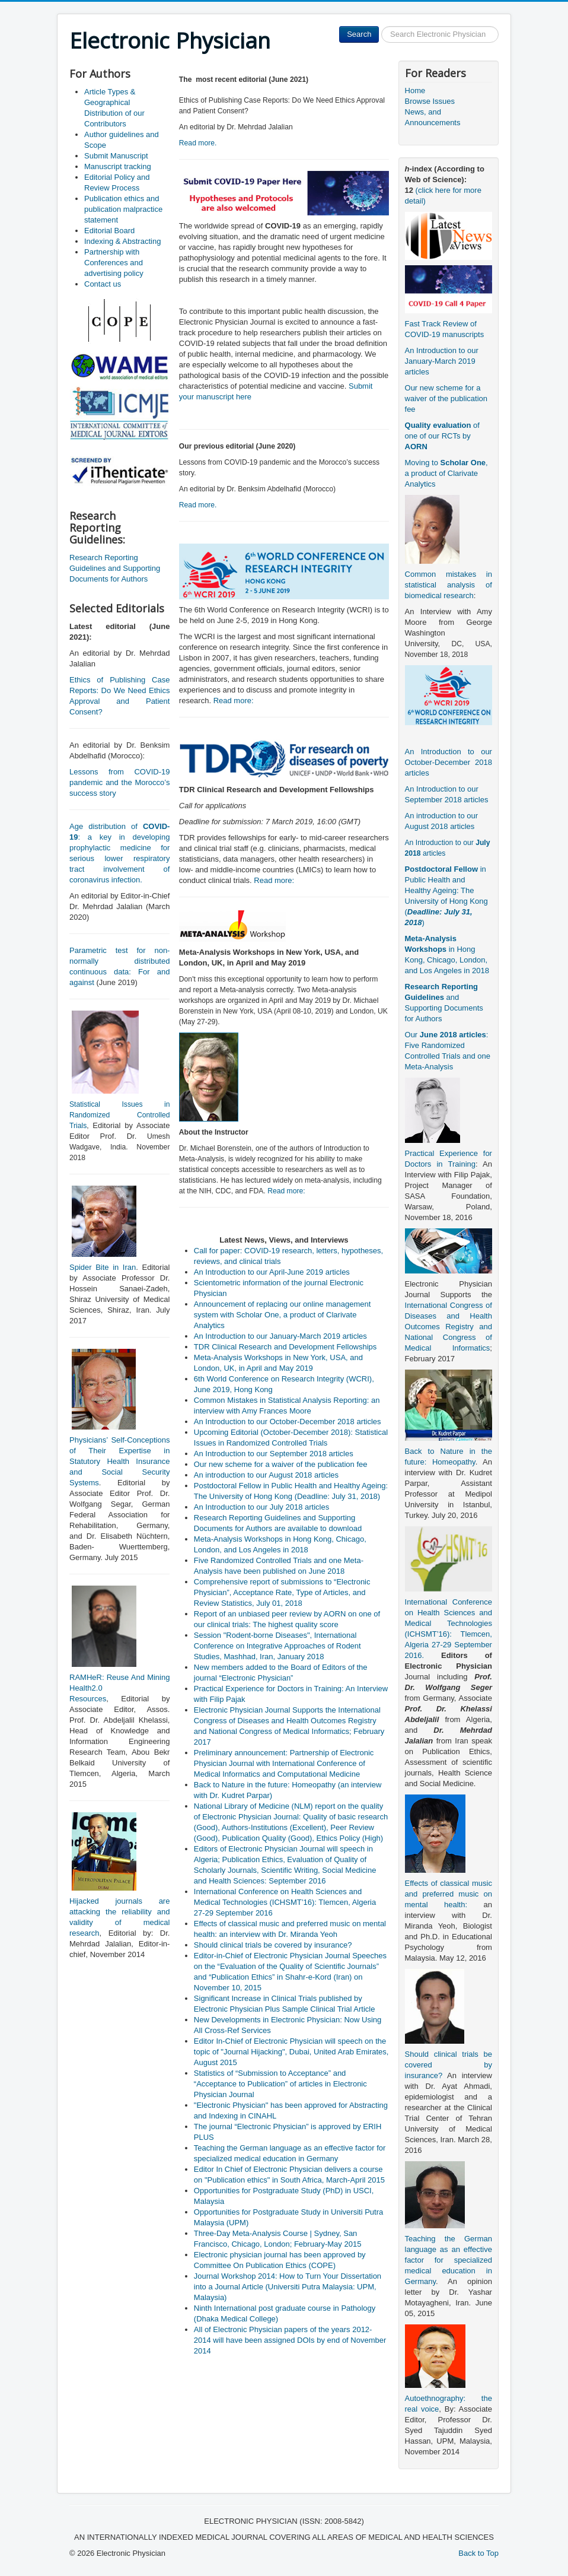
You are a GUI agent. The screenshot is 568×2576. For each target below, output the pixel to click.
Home (415, 90)
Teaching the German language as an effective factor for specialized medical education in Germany (448, 2260)
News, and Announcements (433, 117)
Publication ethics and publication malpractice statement (123, 209)
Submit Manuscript (116, 155)
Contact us (102, 283)
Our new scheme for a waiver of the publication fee (446, 398)
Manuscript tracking (117, 166)
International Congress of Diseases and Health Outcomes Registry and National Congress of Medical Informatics (448, 1326)
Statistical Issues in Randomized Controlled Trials (119, 1115)
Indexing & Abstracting (122, 241)
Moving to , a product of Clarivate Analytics (446, 473)
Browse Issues (430, 101)
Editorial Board (109, 230)
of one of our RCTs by (442, 436)
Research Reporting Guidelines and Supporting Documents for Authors (114, 568)
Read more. (198, 143)
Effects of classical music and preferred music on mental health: (448, 1894)
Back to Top (478, 2553)
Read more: (233, 700)
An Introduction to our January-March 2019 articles (441, 361)
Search (359, 34)
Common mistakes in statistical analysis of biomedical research (448, 585)
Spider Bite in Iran (102, 1267)
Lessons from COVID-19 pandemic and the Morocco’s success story (119, 782)
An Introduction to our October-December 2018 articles (448, 762)
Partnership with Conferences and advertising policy (113, 262)
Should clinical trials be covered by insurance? (448, 2065)
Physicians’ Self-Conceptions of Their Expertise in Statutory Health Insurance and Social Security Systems (119, 1461)
